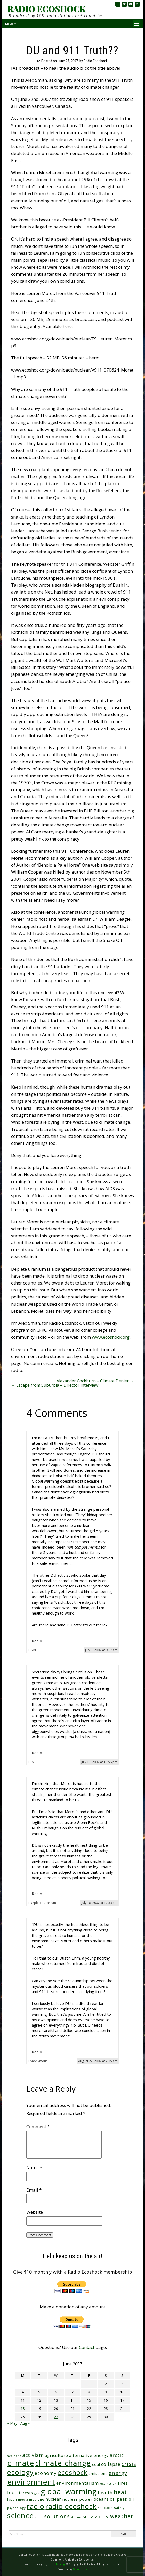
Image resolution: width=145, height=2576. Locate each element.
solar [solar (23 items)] (39, 2517)
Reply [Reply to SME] (37, 1641)
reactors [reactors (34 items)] (105, 2507)
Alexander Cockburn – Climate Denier (95, 1381)
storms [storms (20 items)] (76, 2517)
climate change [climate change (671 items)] (63, 2463)
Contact (86, 2347)
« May (12, 2423)
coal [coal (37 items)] (96, 2464)
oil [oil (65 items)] (113, 2499)
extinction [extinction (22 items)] (108, 2484)
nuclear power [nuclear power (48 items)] (77, 2499)
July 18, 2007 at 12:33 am (99, 1902)
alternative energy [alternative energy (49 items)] (89, 2455)
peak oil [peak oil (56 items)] (125, 2499)
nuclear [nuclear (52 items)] (53, 2499)
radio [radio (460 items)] (35, 2506)
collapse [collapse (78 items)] (110, 2464)
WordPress (80, 2569)
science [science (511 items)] (20, 2515)
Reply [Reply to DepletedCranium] (37, 1893)
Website (34, 2212)
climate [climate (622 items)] (20, 2463)
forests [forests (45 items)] (26, 2492)
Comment (38, 2126)
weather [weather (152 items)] (121, 2516)
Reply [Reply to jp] (37, 1752)
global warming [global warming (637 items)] (69, 2491)
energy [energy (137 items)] (118, 2472)
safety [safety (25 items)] (119, 2508)
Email (34, 2190)
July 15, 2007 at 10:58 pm (99, 1762)
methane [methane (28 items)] (36, 2499)
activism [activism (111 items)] (33, 2454)
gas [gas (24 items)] (37, 2493)
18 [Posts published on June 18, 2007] (23, 2408)
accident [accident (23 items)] (14, 2456)
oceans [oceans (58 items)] (101, 2499)
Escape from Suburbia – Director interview (54, 1385)
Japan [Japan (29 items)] (12, 2499)
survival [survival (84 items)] (92, 2516)
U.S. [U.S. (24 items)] (106, 2517)
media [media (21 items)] (23, 2499)
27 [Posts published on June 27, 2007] (56, 2416)
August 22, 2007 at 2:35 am (97, 2061)
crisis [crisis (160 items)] (129, 2463)
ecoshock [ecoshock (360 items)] (72, 2472)
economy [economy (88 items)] (46, 2473)
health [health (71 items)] (105, 2493)
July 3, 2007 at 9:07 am (101, 1650)
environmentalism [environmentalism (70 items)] (77, 2483)
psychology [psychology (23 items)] (16, 2508)
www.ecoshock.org (111, 1337)
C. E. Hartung (57, 2564)
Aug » (25, 2423)
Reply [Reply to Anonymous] (37, 2052)
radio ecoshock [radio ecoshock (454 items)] (71, 2506)
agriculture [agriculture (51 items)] (56, 2455)
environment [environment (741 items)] (31, 2482)
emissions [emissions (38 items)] (98, 2473)
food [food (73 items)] (12, 2493)
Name (34, 2167)
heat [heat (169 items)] (120, 2492)
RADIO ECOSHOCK (46, 9)
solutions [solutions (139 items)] (57, 2516)
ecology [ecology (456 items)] (20, 2472)
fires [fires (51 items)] (123, 2483)
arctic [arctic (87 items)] (117, 2455)
